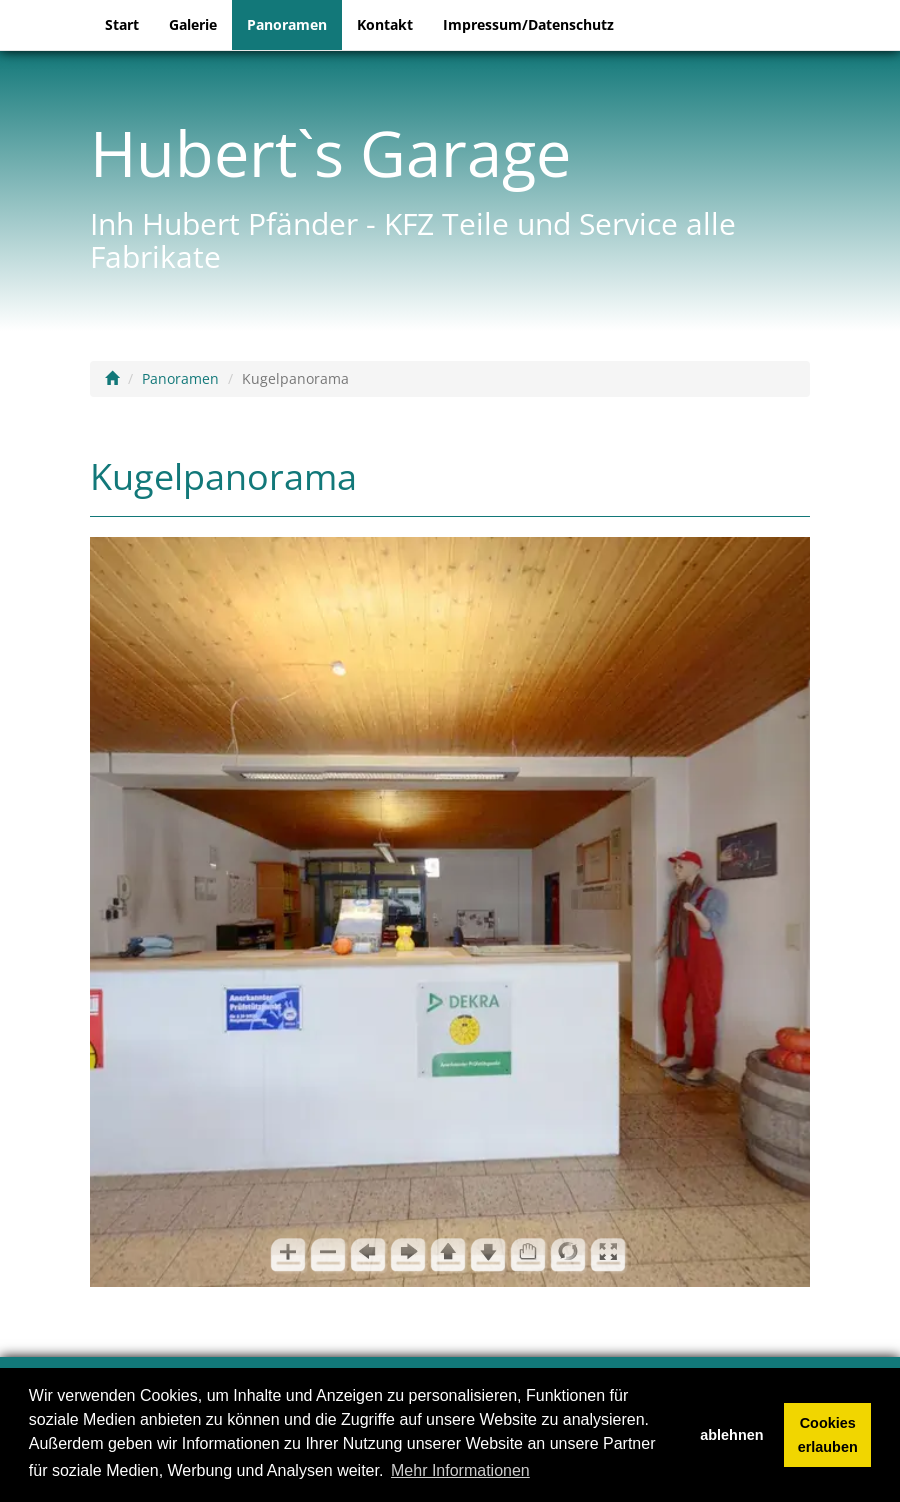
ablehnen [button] (731, 1435)
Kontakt (385, 24)
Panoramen (287, 24)
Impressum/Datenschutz (528, 24)
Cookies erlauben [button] (828, 1435)
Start (122, 24)
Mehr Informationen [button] (460, 1470)
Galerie (193, 24)
